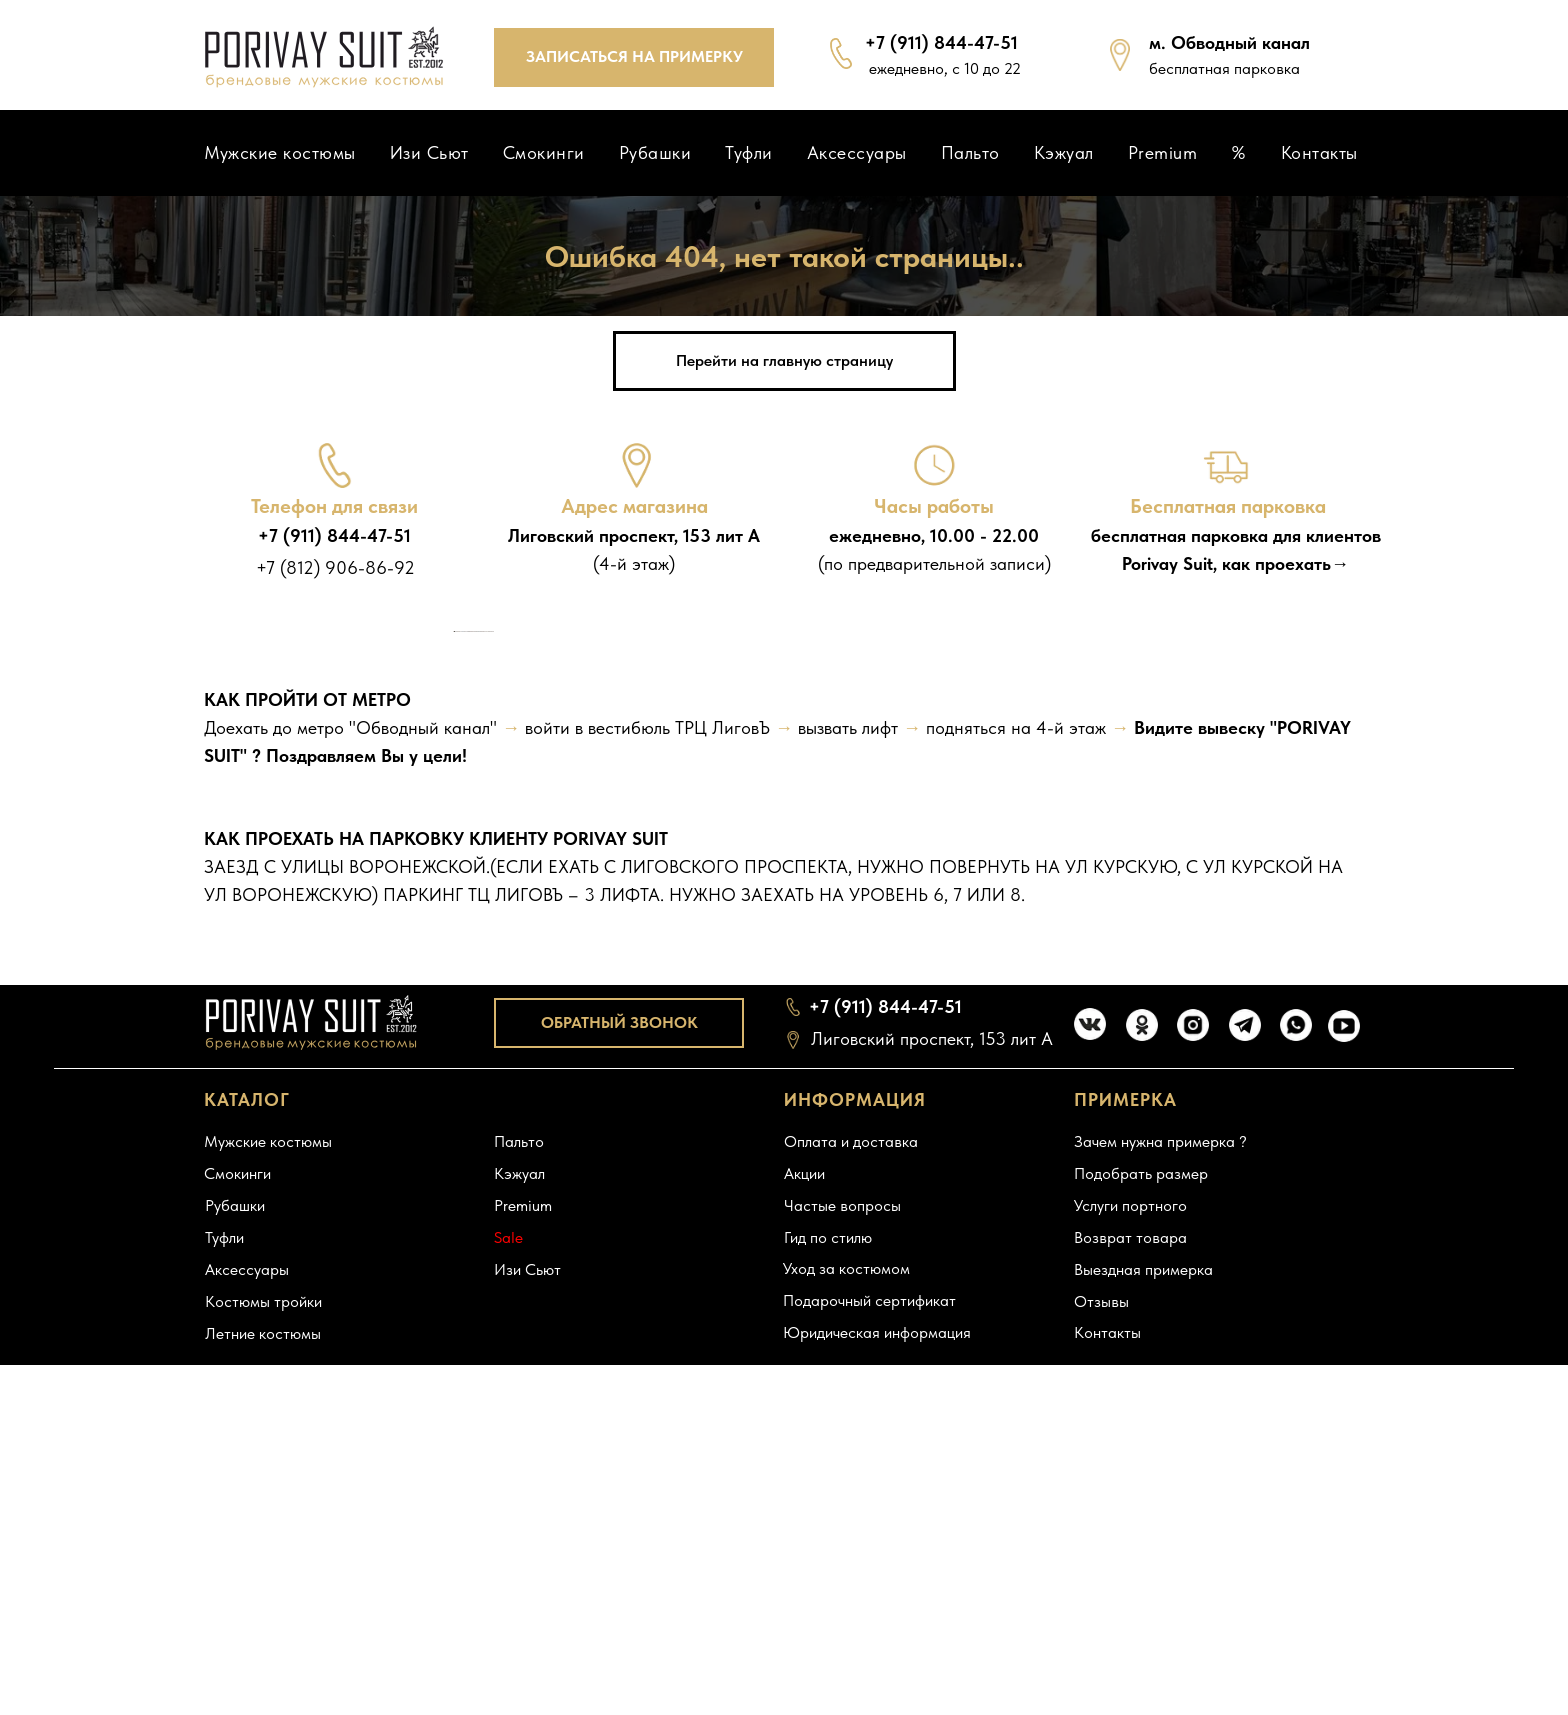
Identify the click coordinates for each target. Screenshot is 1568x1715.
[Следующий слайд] (1114, 831)
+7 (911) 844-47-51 (334, 535)
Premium (1163, 152)
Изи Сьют (429, 152)
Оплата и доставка (851, 1541)
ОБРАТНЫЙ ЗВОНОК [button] (619, 1421)
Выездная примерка (1143, 1669)
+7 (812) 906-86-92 (335, 567)
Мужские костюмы (280, 152)
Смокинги (544, 152)
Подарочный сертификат (869, 1700)
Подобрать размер (1141, 1573)
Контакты (1319, 152)
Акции (804, 1573)
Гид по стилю (828, 1637)
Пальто (970, 152)
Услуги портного (1130, 1605)
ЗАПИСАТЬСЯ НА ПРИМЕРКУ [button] (634, 56)
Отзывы (1101, 1701)
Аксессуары (857, 152)
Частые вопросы (842, 1605)
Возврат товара (1130, 1637)
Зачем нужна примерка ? (1160, 1541)
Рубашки (655, 152)
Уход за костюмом (846, 1668)
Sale (508, 1637)
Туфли (749, 152)
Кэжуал (1064, 152)
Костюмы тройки (263, 1701)
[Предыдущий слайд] (454, 831)
